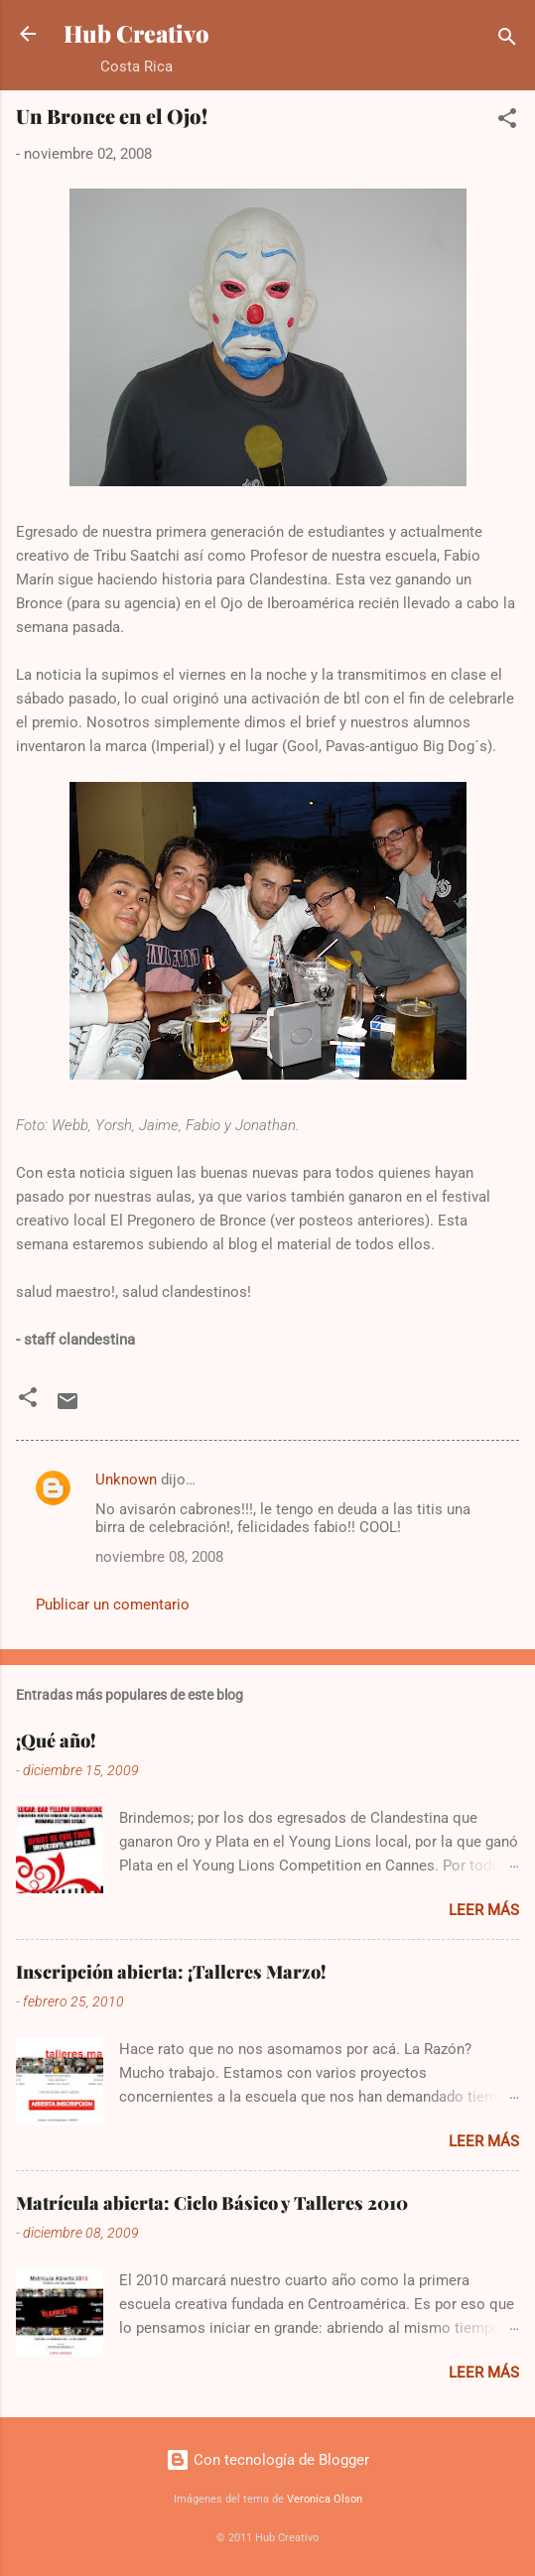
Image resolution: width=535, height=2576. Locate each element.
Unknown (126, 1479)
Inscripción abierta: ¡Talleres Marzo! (171, 1972)
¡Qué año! (56, 1740)
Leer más (484, 1910)
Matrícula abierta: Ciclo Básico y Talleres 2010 (212, 2203)
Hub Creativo (136, 33)
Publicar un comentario (113, 1604)
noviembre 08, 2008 (159, 1557)
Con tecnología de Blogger (267, 2460)
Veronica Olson (324, 2499)
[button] (507, 121)
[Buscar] (507, 40)
